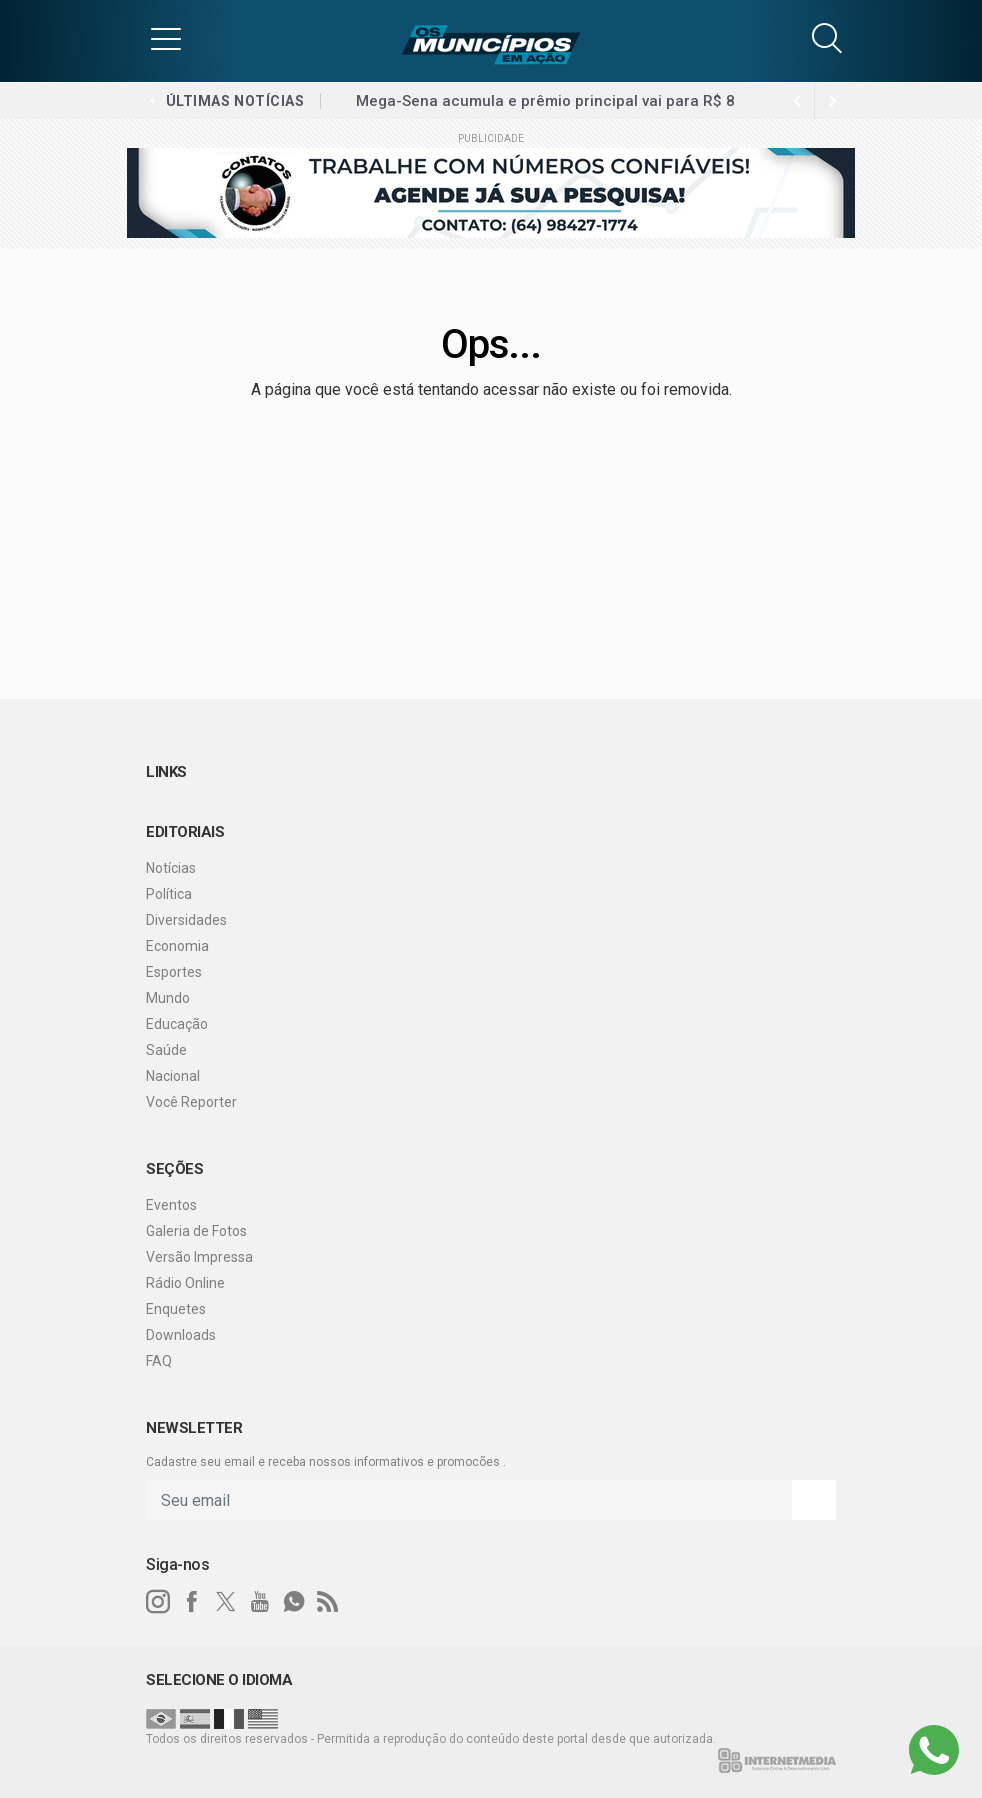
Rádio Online (185, 1283)
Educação (177, 1024)
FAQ (159, 1361)
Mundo (168, 998)
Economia (177, 946)
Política (169, 894)
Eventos (171, 1205)
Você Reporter (191, 1102)
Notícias (171, 868)
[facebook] (192, 1602)
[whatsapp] (294, 1602)
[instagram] (158, 1602)
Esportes (174, 972)
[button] (166, 38)
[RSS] (328, 1602)
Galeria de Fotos (196, 1231)
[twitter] (226, 1602)
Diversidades (186, 920)
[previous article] (833, 101)
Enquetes (176, 1309)
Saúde (166, 1050)
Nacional (173, 1076)
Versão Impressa (199, 1257)
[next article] (797, 101)
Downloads (181, 1335)
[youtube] (260, 1602)
